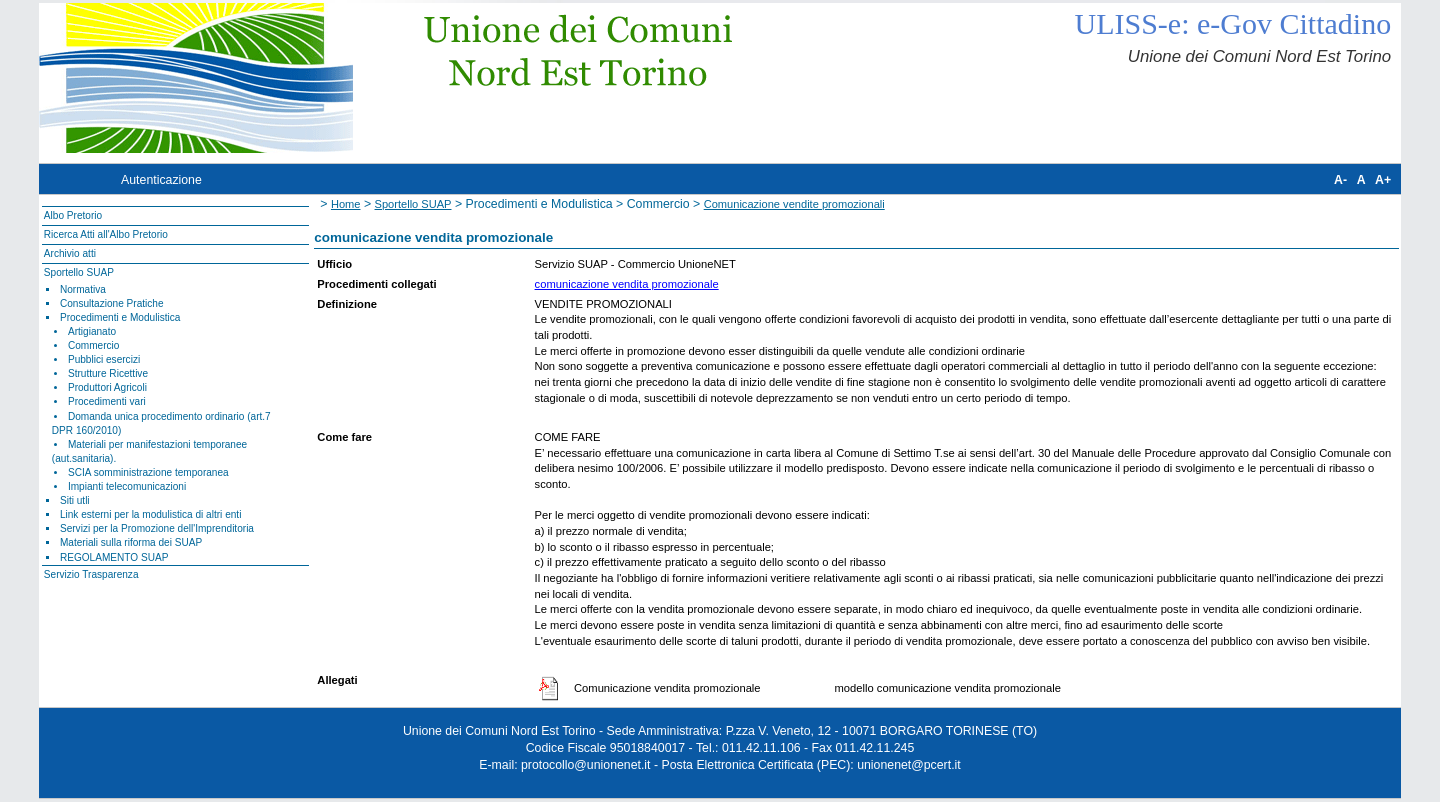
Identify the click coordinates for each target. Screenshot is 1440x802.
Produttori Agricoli (107, 387)
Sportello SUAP (79, 272)
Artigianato (92, 331)
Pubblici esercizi (104, 359)
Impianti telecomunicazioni (127, 486)
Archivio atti (70, 253)
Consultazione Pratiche (112, 303)
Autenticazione (161, 180)
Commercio (94, 345)
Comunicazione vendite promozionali (794, 204)
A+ (1383, 180)
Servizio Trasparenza (91, 574)
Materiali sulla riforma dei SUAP (131, 542)
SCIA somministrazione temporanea (148, 472)
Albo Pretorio (73, 215)
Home (346, 204)
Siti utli (75, 500)
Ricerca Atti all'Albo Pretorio (106, 234)
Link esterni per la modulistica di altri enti (151, 514)
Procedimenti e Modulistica (120, 317)
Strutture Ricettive (108, 373)
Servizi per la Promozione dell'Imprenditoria (157, 528)
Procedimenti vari (107, 401)
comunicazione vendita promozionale (627, 284)
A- (1340, 180)
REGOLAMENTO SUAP (114, 557)
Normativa (83, 289)
